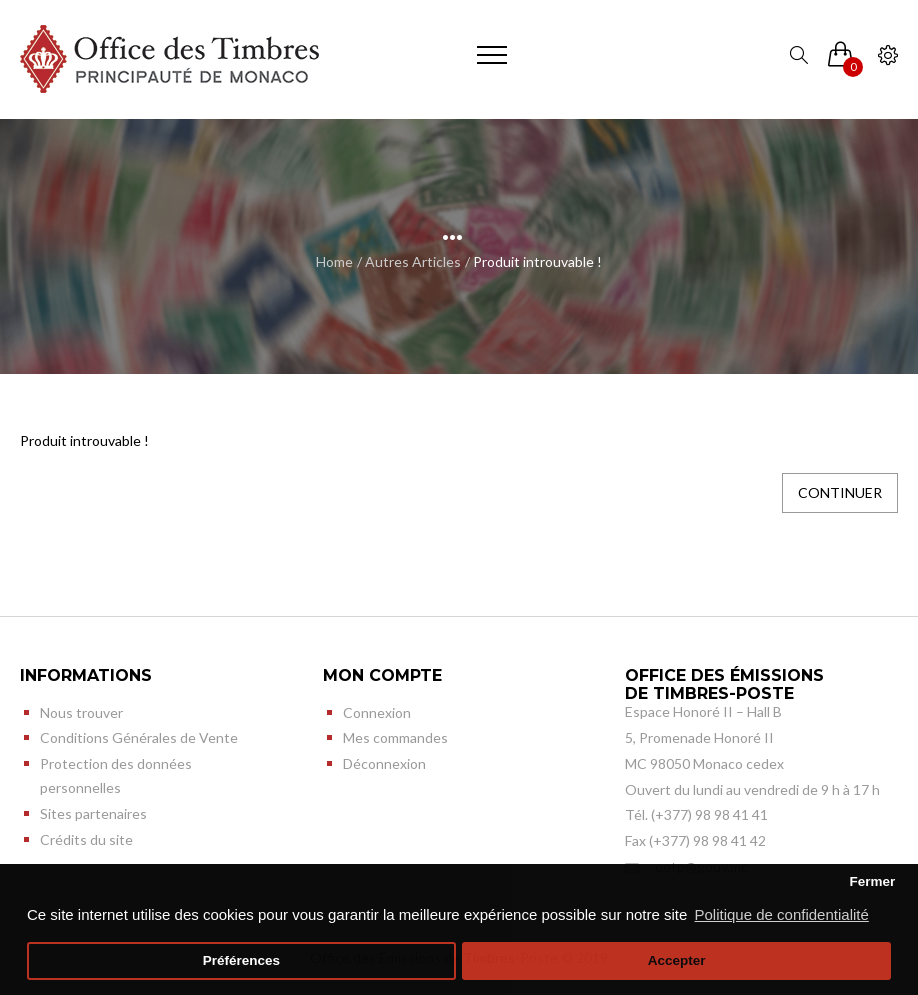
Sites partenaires (93, 813)
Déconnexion (384, 763)
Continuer (840, 492)
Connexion (377, 712)
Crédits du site (86, 839)
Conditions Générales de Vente (139, 737)
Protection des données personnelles (116, 775)
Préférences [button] (241, 960)
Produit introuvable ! (537, 261)
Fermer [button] (872, 881)
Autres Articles (413, 261)
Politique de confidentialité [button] (782, 914)
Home (334, 261)
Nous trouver (81, 712)
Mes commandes (395, 737)
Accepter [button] (677, 960)
